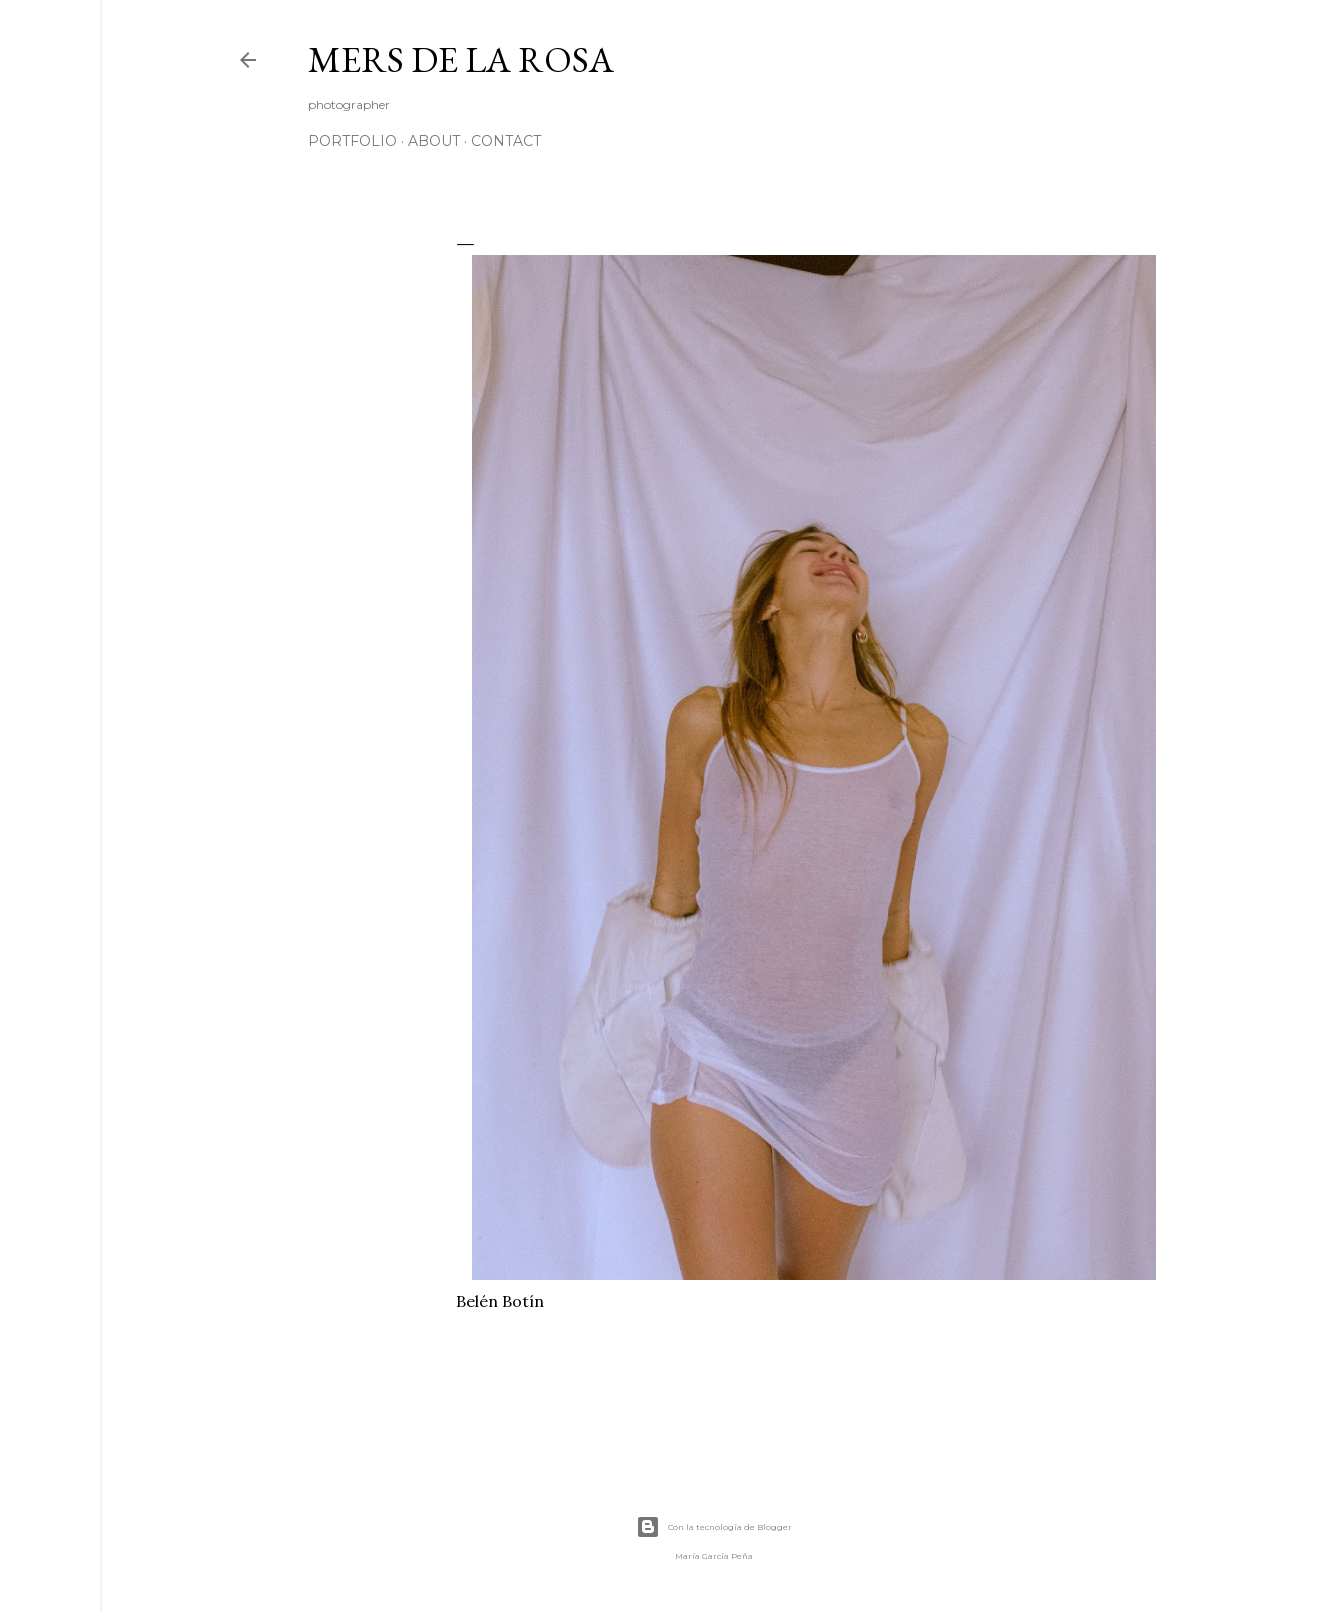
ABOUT (434, 141)
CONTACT (506, 141)
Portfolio (352, 141)
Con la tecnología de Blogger (714, 1527)
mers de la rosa (461, 59)
